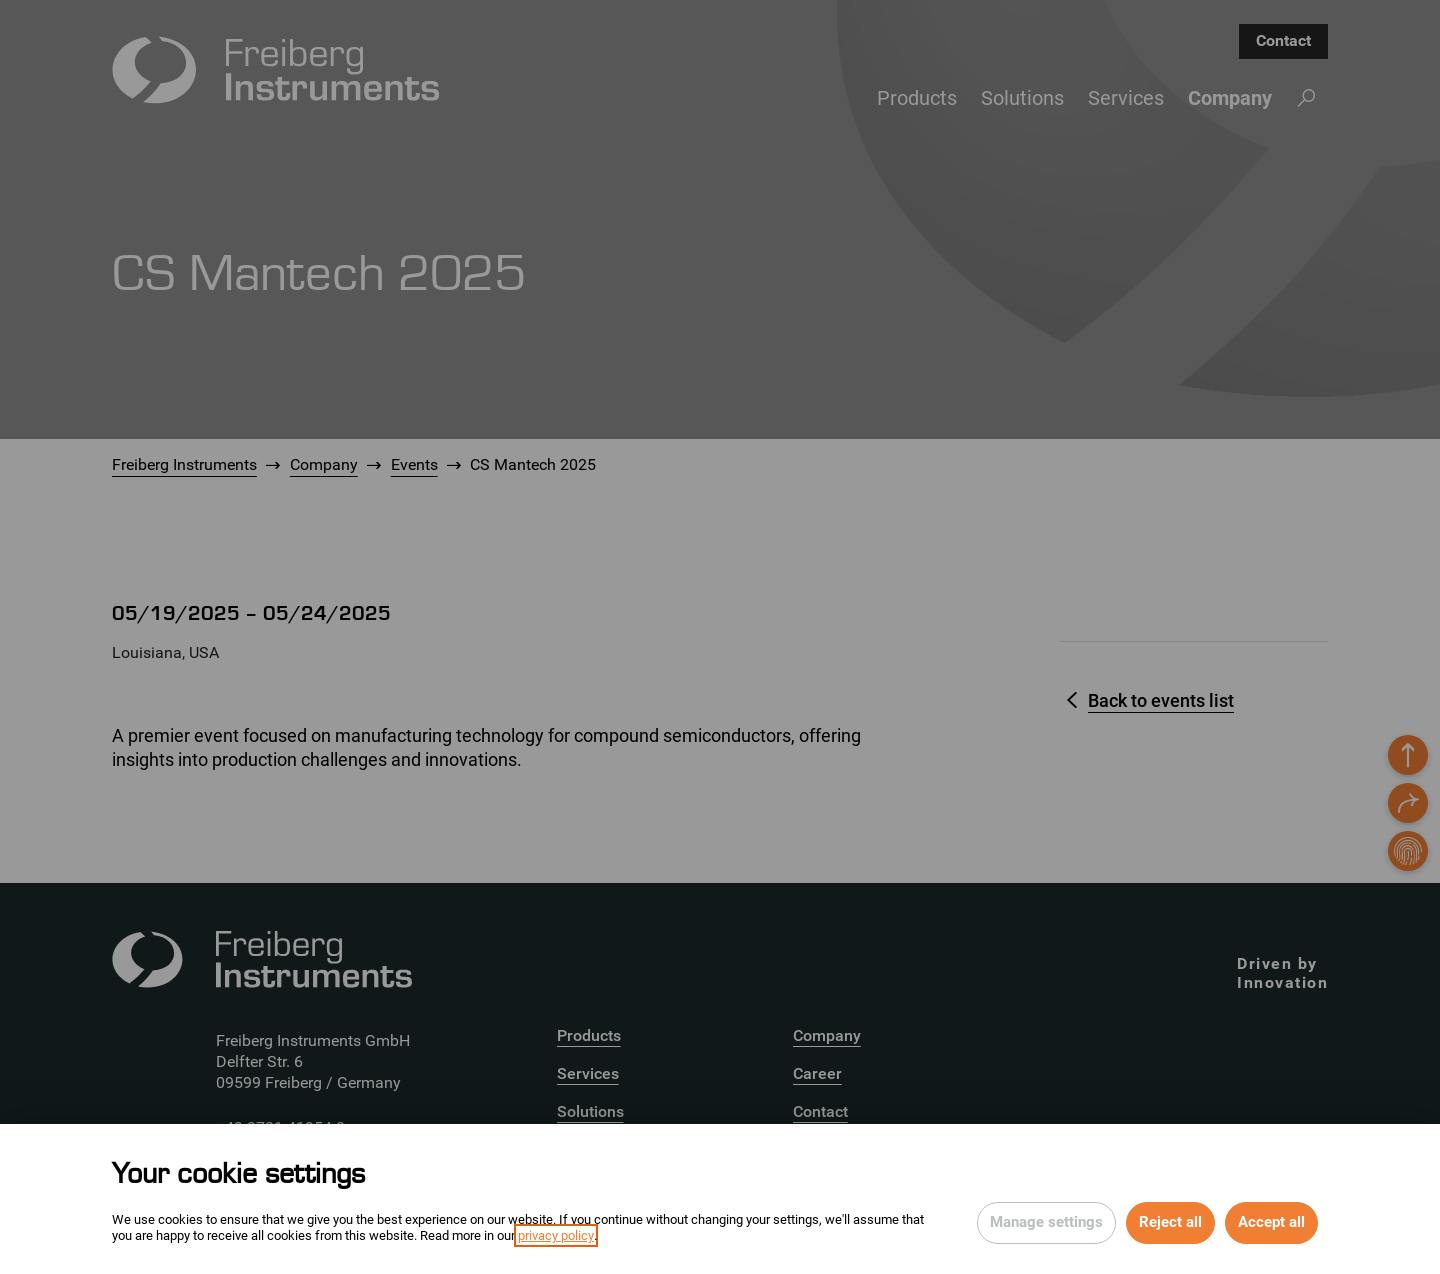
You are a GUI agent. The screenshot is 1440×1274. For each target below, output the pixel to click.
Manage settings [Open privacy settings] (1046, 1222)
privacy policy (556, 1235)
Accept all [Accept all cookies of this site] (1271, 1222)
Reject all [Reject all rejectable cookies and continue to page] (1170, 1222)
